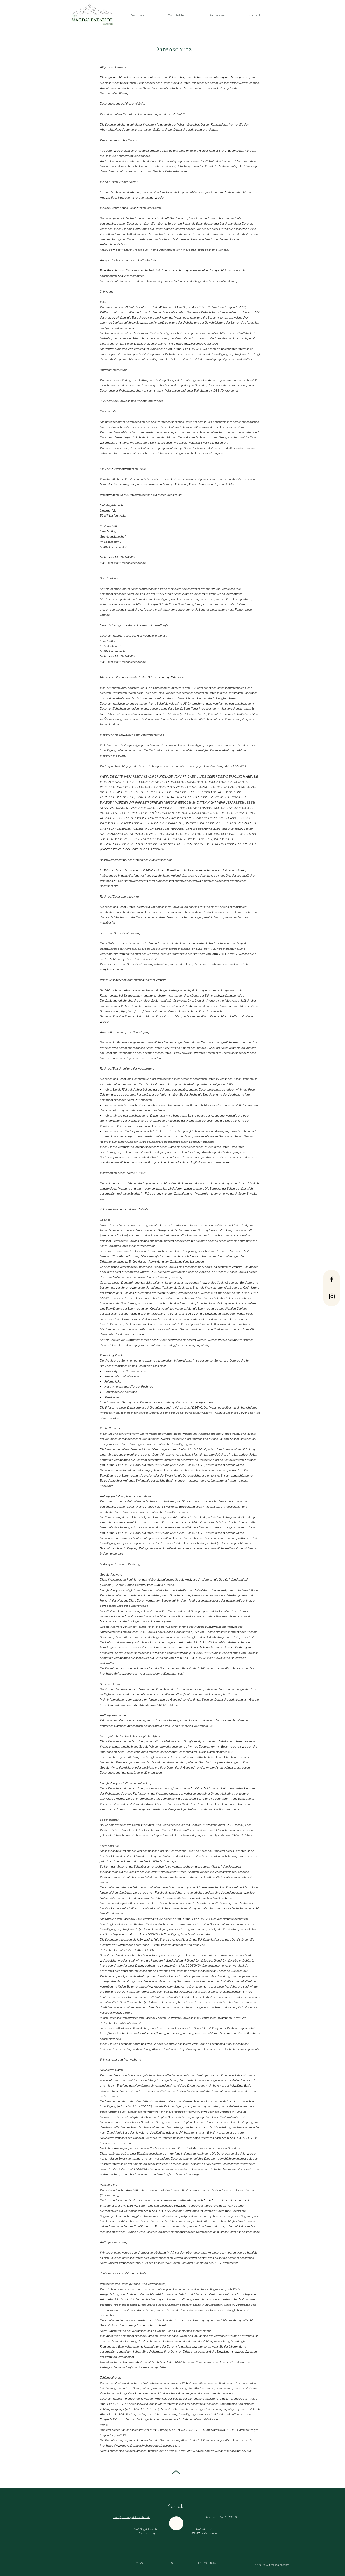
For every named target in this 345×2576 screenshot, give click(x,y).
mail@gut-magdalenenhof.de (127, 563)
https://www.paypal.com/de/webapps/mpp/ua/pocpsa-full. (143, 2446)
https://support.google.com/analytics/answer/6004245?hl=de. (139, 1705)
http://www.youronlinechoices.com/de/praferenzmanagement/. (219, 2049)
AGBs (140, 2563)
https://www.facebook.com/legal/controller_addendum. (174, 1987)
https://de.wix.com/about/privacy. (197, 344)
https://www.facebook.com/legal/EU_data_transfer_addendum (146, 1945)
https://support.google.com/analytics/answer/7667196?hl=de (214, 1835)
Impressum (171, 2563)
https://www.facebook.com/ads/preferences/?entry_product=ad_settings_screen (151, 2033)
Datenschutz (207, 2563)
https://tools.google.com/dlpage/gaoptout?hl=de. (206, 1694)
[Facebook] (332, 1279)
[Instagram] (332, 1296)
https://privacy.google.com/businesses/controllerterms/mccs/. (145, 1674)
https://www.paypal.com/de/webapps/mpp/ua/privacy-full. (215, 2451)
